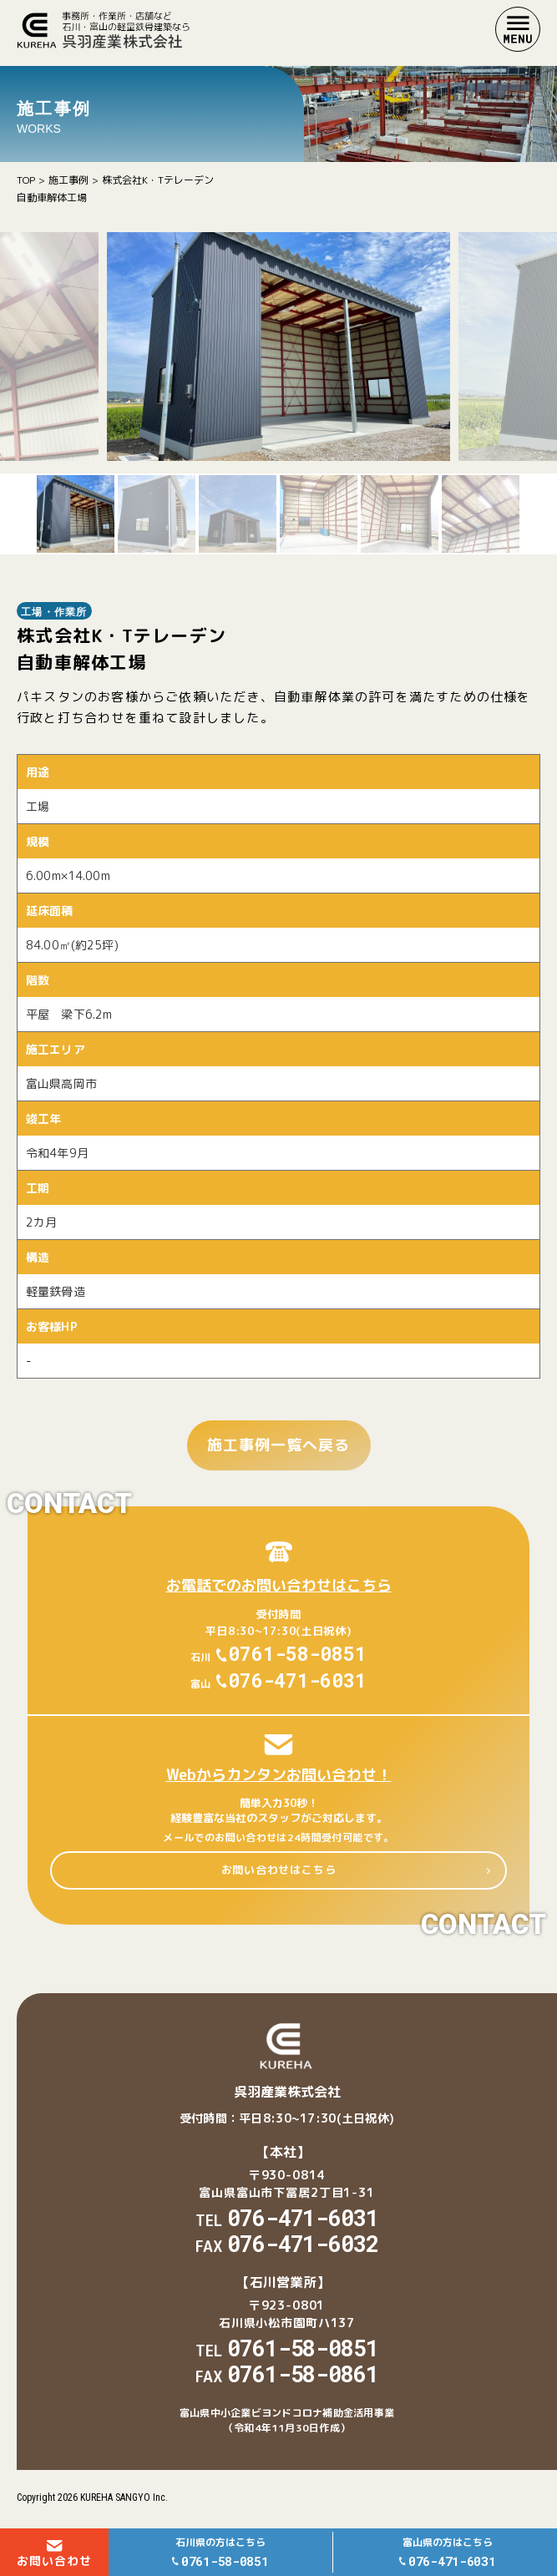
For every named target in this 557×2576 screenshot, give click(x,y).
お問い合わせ (54, 2554)
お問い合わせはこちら (279, 1869)
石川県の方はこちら (220, 2553)
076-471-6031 (297, 1680)
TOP (26, 180)
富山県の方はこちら (448, 2553)
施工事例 (68, 180)
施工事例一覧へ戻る (279, 1445)
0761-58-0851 (297, 1653)
